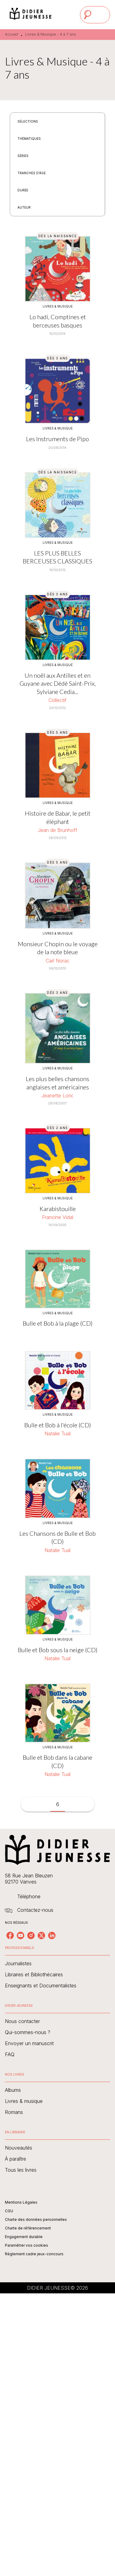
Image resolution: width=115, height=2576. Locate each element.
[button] (31, 121)
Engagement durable (24, 2236)
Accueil (11, 34)
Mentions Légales (21, 2202)
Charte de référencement (28, 2228)
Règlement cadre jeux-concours (34, 2254)
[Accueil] (30, 14)
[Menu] (95, 14)
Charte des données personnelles (36, 2219)
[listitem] (10, 1935)
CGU (9, 2211)
